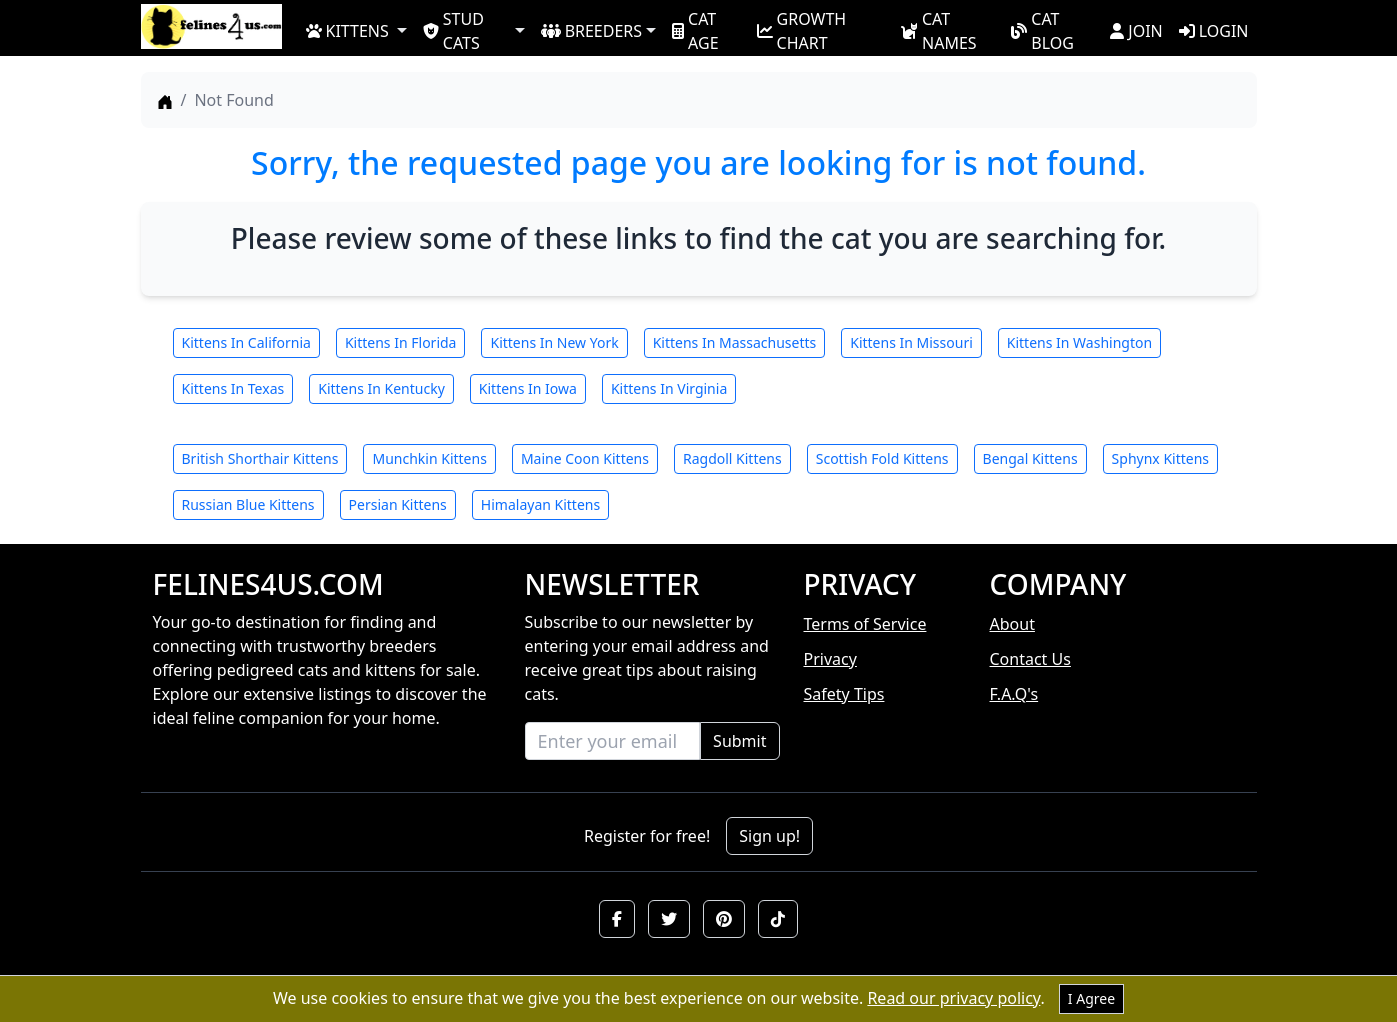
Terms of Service (865, 624)
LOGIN (1214, 31)
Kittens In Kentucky (381, 388)
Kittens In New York (554, 342)
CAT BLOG (1042, 30)
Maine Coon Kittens (585, 458)
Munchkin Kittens (429, 458)
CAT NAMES (938, 30)
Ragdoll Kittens (732, 458)
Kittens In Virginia (669, 388)
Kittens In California (246, 342)
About (1012, 624)
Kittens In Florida (401, 342)
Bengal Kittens (1030, 458)
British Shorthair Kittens (260, 458)
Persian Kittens (398, 504)
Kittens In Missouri (911, 342)
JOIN (1136, 31)
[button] (617, 919)
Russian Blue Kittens (248, 504)
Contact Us (1030, 659)
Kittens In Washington (1079, 342)
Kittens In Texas (233, 388)
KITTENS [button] (347, 31)
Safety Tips (844, 694)
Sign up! (769, 836)
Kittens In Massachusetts (735, 342)
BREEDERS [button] (591, 31)
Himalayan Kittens (540, 504)
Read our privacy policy (953, 998)
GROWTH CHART (802, 30)
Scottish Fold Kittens (882, 458)
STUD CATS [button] (453, 30)
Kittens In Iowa (528, 388)
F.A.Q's (1014, 694)
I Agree (1091, 998)
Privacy (830, 659)
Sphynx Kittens (1160, 458)
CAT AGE (695, 30)
